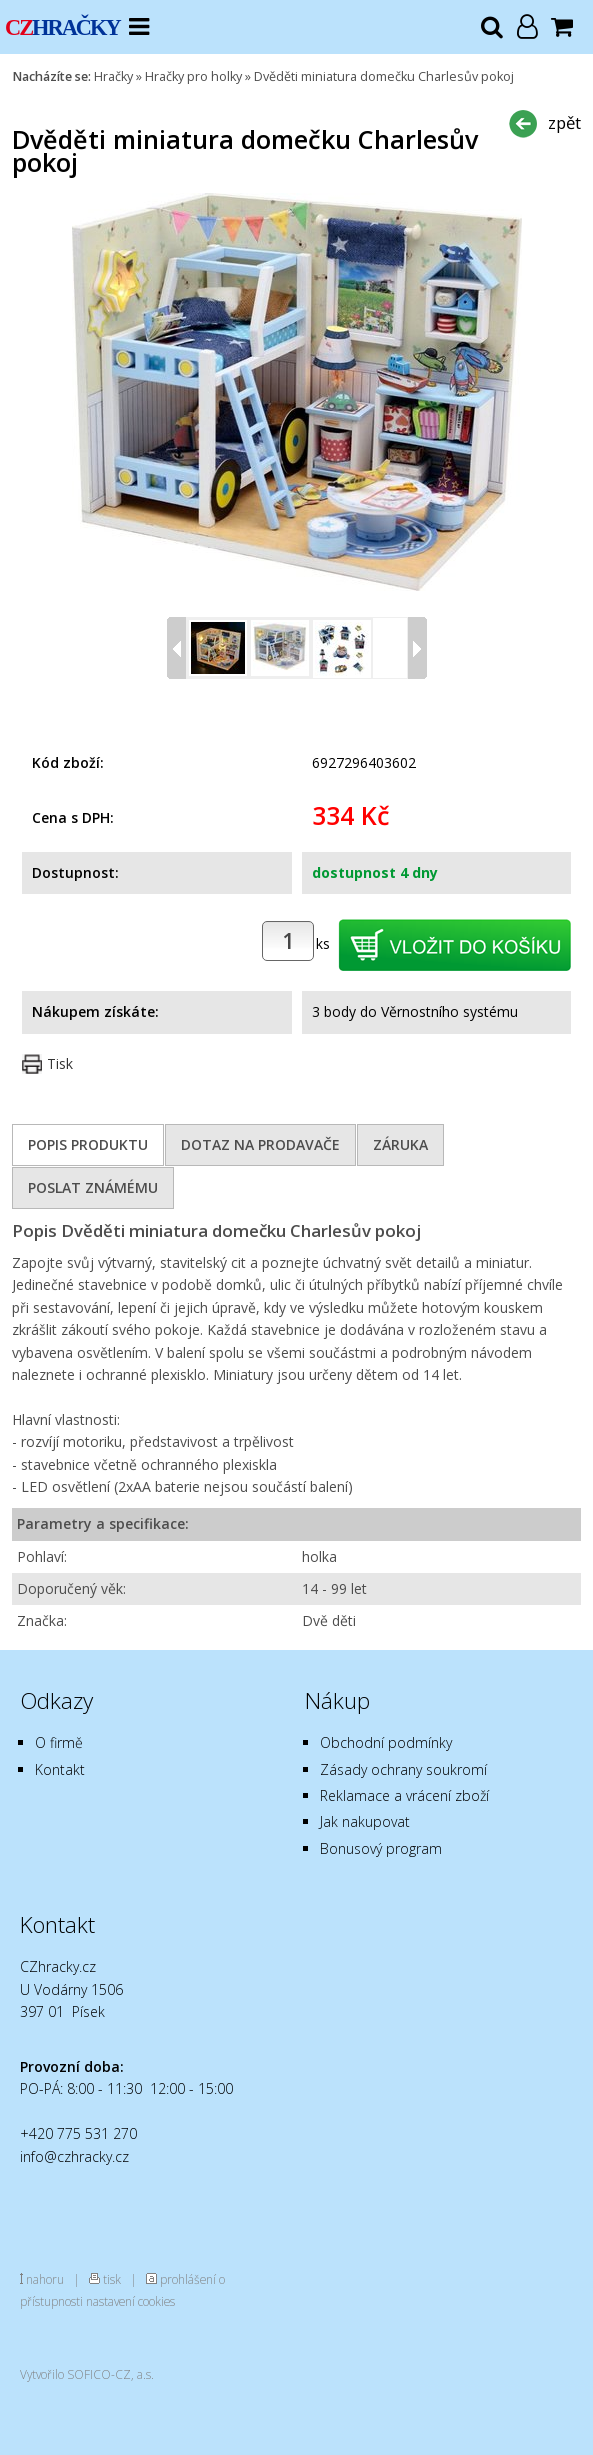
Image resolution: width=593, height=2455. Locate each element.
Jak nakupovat (365, 1821)
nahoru (45, 2279)
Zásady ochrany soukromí (403, 1769)
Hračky (113, 76)
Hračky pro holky (193, 76)
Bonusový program (381, 1848)
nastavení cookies (130, 2301)
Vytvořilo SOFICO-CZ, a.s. (87, 2374)
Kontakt (60, 1769)
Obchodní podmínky (386, 1742)
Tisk (60, 1063)
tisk (112, 2279)
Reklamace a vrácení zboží (404, 1795)
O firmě (59, 1742)
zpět (564, 122)
